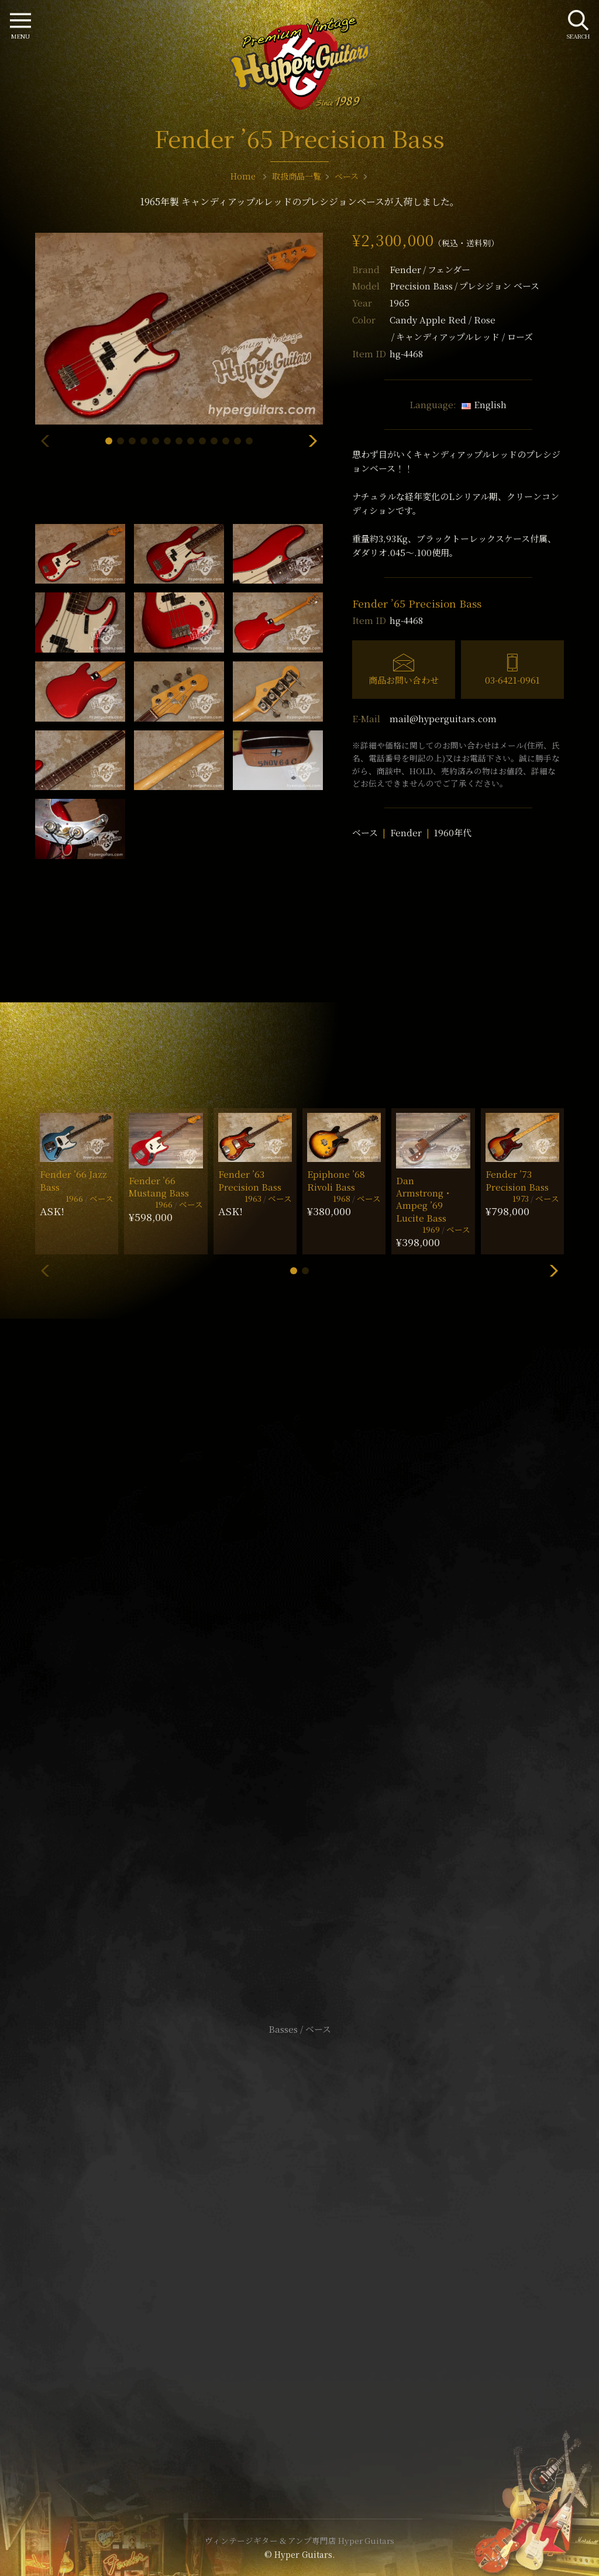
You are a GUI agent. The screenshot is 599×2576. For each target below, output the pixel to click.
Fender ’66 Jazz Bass (73, 1180)
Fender (430, 269)
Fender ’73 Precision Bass (517, 1180)
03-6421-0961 (512, 680)
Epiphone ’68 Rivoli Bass (336, 1180)
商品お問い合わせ (404, 680)
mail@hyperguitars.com (443, 718)
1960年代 (452, 832)
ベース (365, 832)
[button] (108, 440)
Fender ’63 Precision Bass (249, 1180)
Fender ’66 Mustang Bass (159, 1186)
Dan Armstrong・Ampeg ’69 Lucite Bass (424, 1199)
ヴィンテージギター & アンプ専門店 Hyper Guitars (299, 2540)
